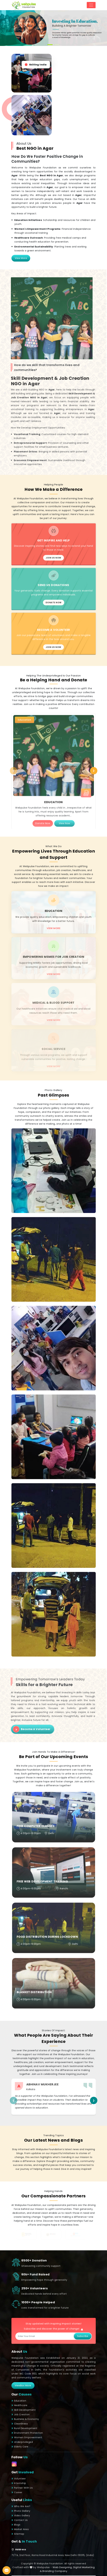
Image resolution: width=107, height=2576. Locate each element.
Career (16, 2492)
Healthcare (19, 2405)
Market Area (20, 2529)
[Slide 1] (50, 44)
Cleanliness (19, 2423)
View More (21, 258)
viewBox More (23, 2385)
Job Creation (20, 2414)
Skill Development (23, 2410)
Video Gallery (20, 2515)
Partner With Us (22, 2487)
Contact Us (19, 2520)
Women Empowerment (26, 2437)
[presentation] (13, 770)
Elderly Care (19, 2446)
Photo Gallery (20, 2511)
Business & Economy (25, 2419)
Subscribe (82, 2336)
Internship (18, 2483)
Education (18, 2400)
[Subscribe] (45, 2336)
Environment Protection (27, 2432)
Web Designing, (62, 2567)
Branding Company (54, 2571)
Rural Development (24, 2428)
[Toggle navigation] (91, 5)
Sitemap (17, 2533)
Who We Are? (20, 2506)
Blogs (15, 2524)
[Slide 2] (57, 44)
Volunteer (18, 2478)
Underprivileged (22, 2442)
